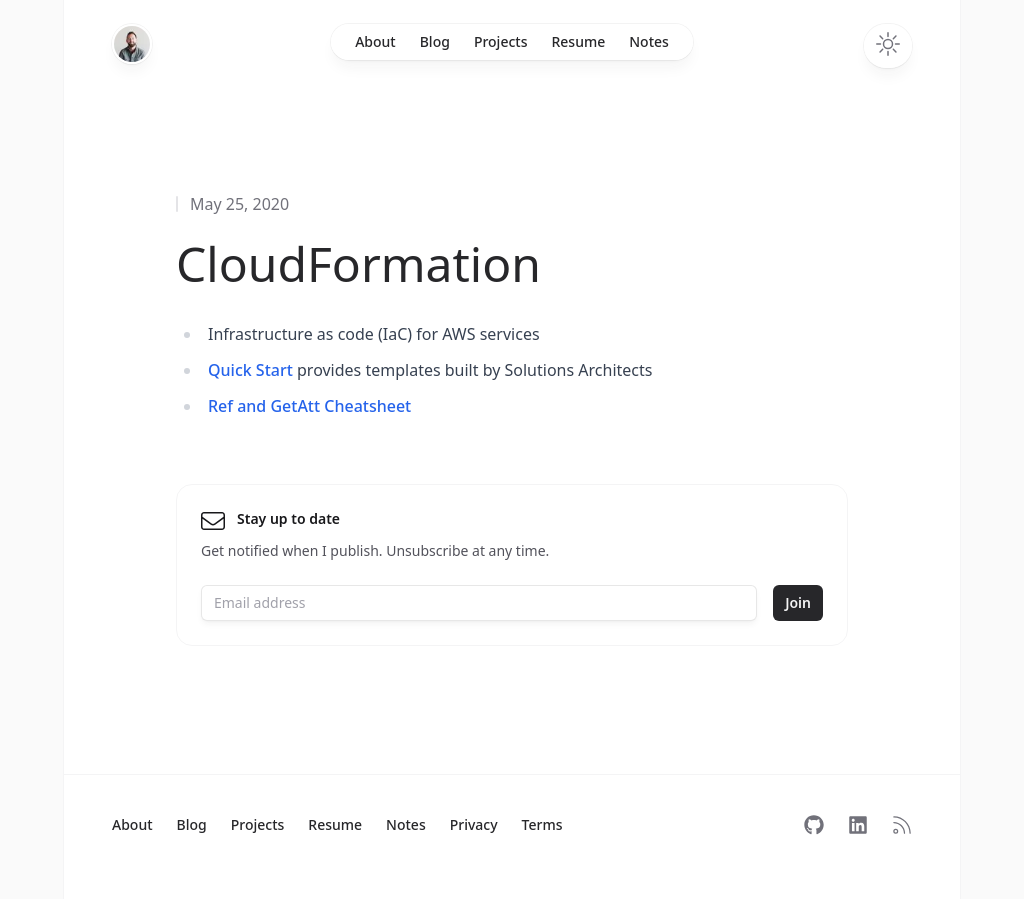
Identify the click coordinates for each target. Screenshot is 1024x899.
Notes (649, 41)
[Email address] (479, 603)
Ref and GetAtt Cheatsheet (309, 406)
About (375, 41)
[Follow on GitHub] (814, 825)
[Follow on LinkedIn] (858, 825)
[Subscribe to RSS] (902, 825)
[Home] (132, 44)
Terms (542, 824)
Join (798, 602)
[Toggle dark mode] (888, 46)
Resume (578, 41)
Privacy (474, 824)
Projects (501, 41)
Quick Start (250, 370)
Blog (435, 41)
